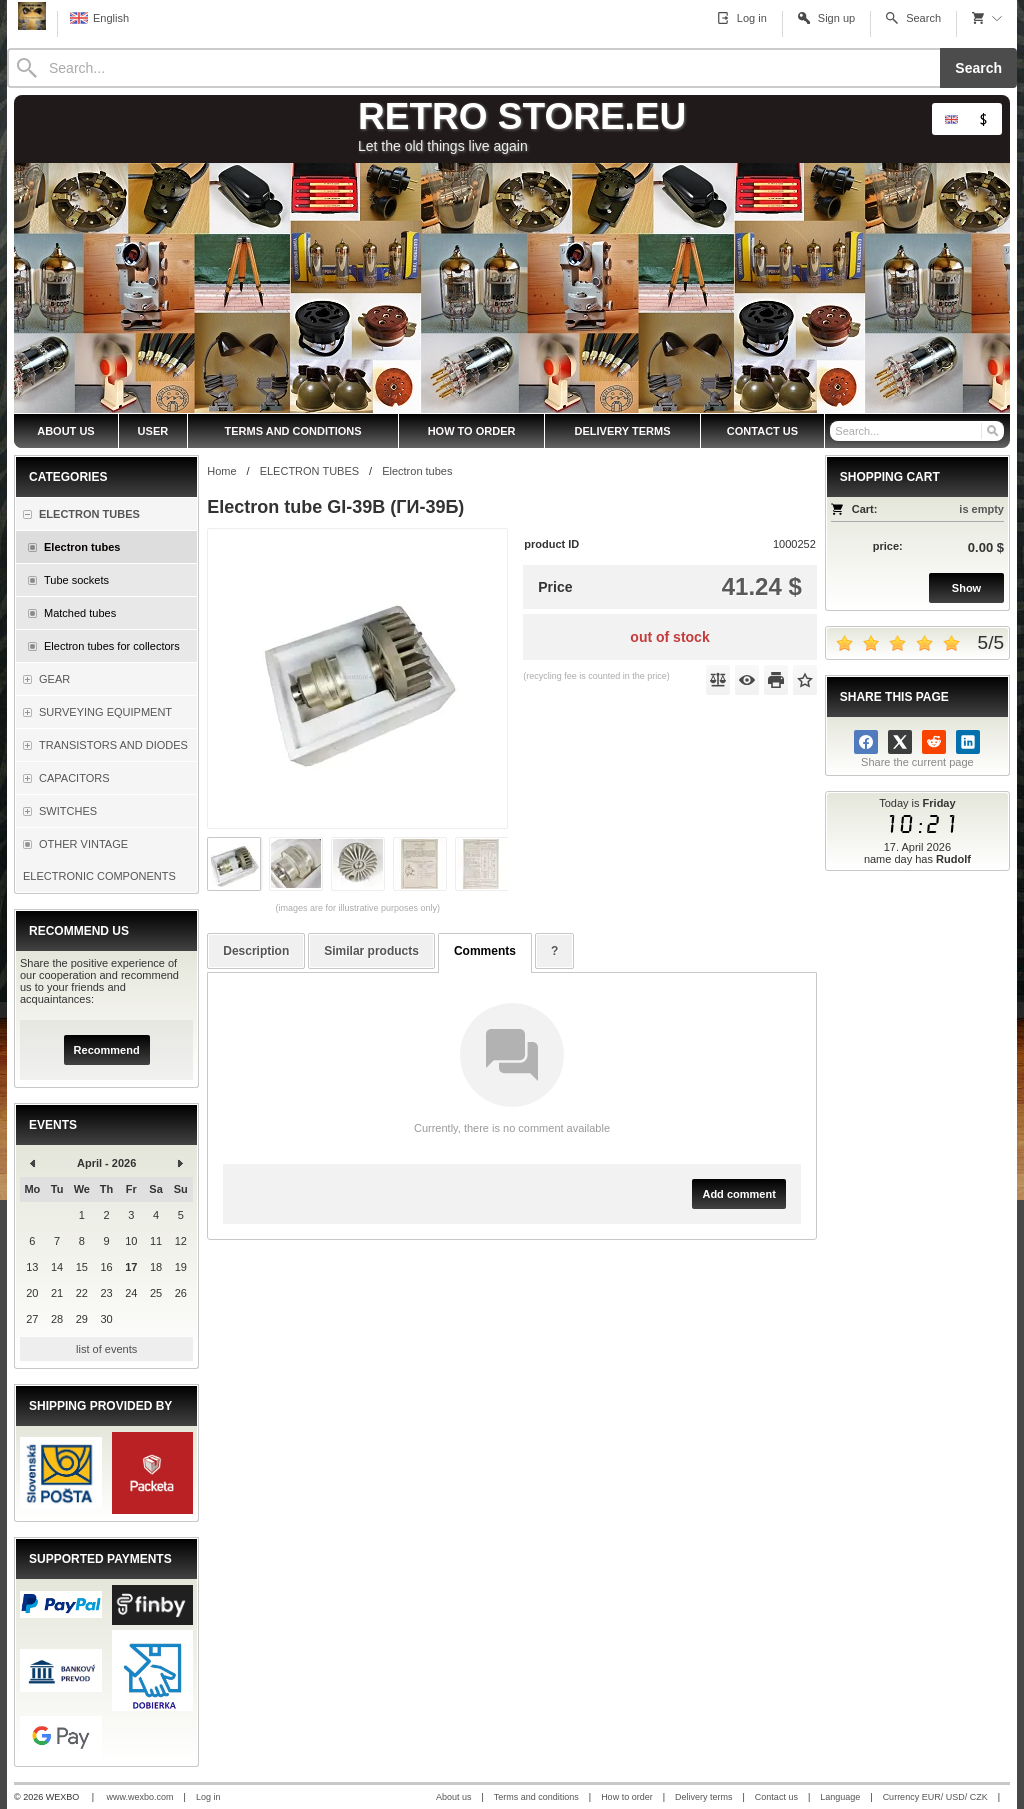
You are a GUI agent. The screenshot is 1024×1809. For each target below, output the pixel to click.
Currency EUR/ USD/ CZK (935, 1797)
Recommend (107, 1050)
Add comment (738, 1194)
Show (966, 588)
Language (840, 1797)
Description (256, 951)
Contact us (776, 1797)
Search (978, 68)
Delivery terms (704, 1797)
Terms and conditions (536, 1797)
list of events (106, 1349)
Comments (485, 951)
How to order (627, 1797)
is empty (981, 509)
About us (454, 1797)
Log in (208, 1797)
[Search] (473, 68)
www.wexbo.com (140, 1797)
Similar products (371, 951)
